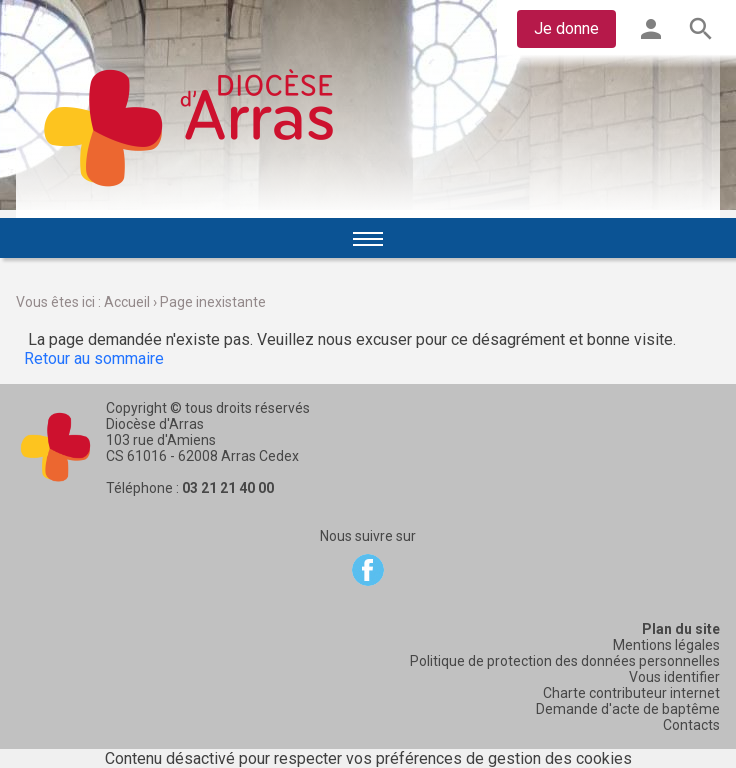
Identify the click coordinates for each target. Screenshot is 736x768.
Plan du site (681, 629)
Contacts (691, 725)
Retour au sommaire (94, 358)
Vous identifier (674, 677)
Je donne (566, 28)
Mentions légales (666, 645)
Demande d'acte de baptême (628, 709)
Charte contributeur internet (631, 693)
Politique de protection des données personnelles (565, 661)
